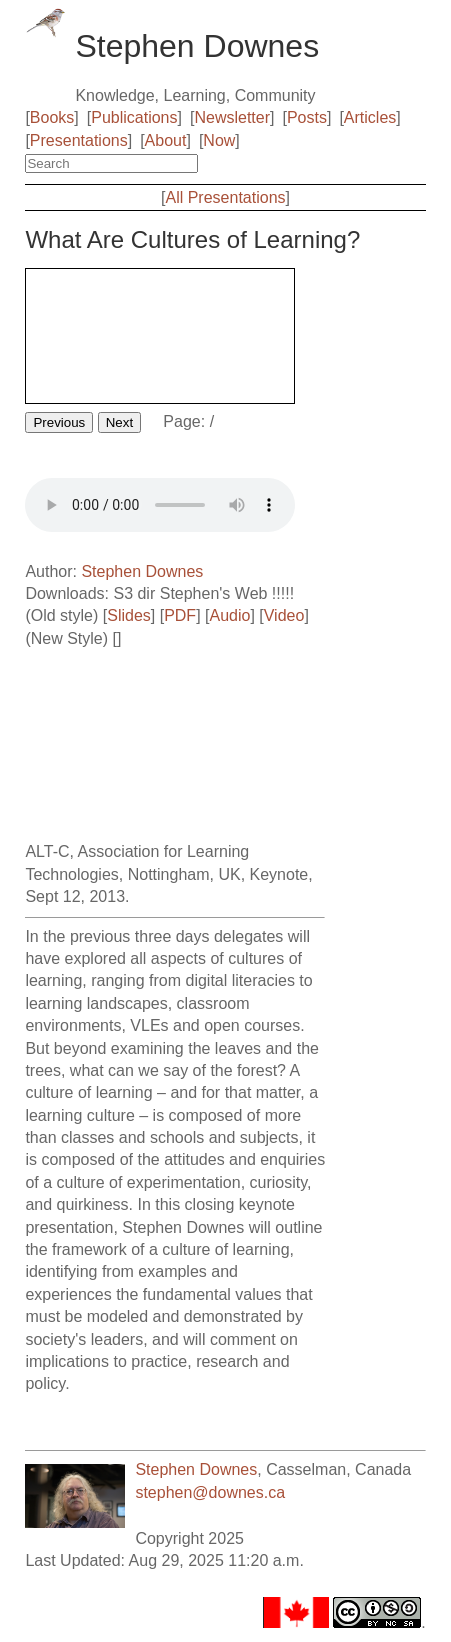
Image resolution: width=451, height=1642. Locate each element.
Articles (370, 117)
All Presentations (225, 197)
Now (219, 140)
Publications (134, 117)
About (166, 140)
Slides (129, 615)
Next (119, 422)
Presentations (79, 140)
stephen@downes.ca (210, 1492)
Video (284, 615)
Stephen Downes (142, 571)
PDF (180, 615)
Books (52, 117)
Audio (229, 615)
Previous (59, 422)
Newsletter (232, 117)
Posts (307, 117)
